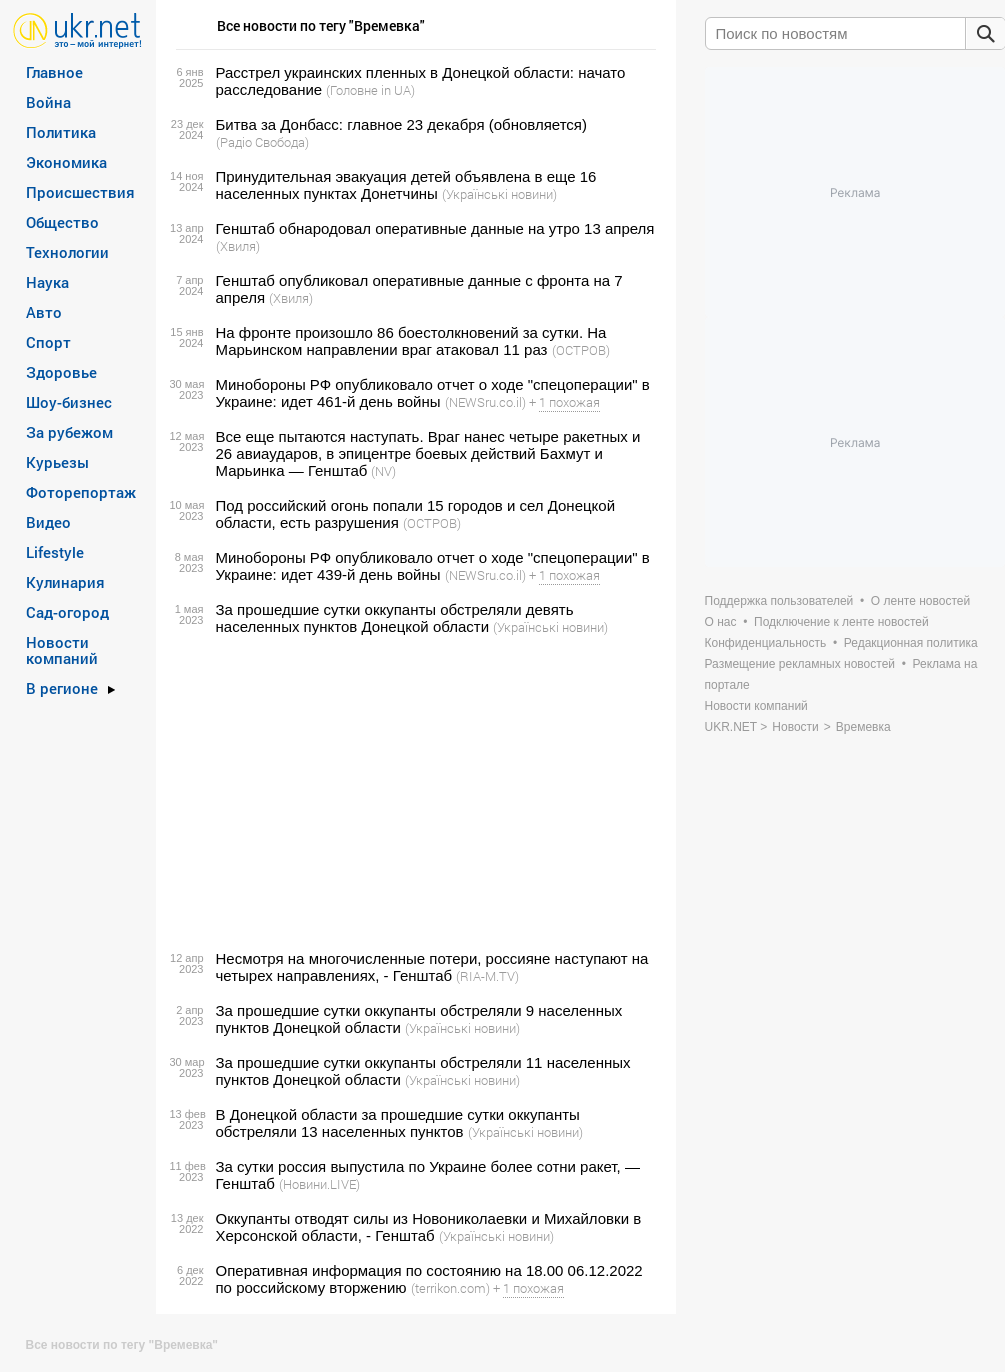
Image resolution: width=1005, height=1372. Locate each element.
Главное (54, 72)
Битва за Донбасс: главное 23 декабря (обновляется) (401, 124)
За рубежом (69, 432)
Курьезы (57, 462)
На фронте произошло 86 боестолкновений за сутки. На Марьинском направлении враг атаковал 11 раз (411, 341)
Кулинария (65, 582)
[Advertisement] (413, 793)
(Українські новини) (499, 194)
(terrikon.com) (450, 1288)
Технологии (67, 252)
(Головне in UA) (370, 90)
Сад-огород (67, 612)
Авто (44, 312)
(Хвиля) (238, 246)
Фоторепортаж (81, 492)
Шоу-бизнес (69, 402)
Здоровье (61, 372)
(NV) (383, 471)
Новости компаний (62, 650)
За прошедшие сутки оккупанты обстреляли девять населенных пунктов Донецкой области (395, 618)
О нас (721, 622)
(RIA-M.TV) (487, 976)
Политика (61, 132)
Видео (48, 522)
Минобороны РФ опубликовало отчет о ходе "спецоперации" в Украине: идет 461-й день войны (433, 393)
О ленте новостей (920, 601)
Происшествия (80, 192)
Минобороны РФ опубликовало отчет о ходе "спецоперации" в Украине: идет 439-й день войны (433, 566)
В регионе (62, 688)
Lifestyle (55, 552)
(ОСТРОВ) (581, 350)
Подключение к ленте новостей (841, 622)
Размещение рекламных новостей (800, 664)
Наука (47, 282)
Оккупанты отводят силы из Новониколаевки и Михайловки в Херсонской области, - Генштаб (429, 1227)
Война (48, 102)
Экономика (66, 162)
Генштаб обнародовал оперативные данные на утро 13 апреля (435, 228)
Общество (62, 222)
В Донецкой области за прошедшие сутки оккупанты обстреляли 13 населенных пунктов (398, 1123)
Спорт (48, 342)
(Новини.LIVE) (319, 1184)
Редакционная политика (911, 643)
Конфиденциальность (766, 643)
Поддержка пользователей (779, 601)
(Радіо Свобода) (262, 142)
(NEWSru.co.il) (485, 402)
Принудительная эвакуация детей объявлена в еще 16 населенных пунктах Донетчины (406, 185)
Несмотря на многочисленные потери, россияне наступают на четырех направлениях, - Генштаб (432, 967)
